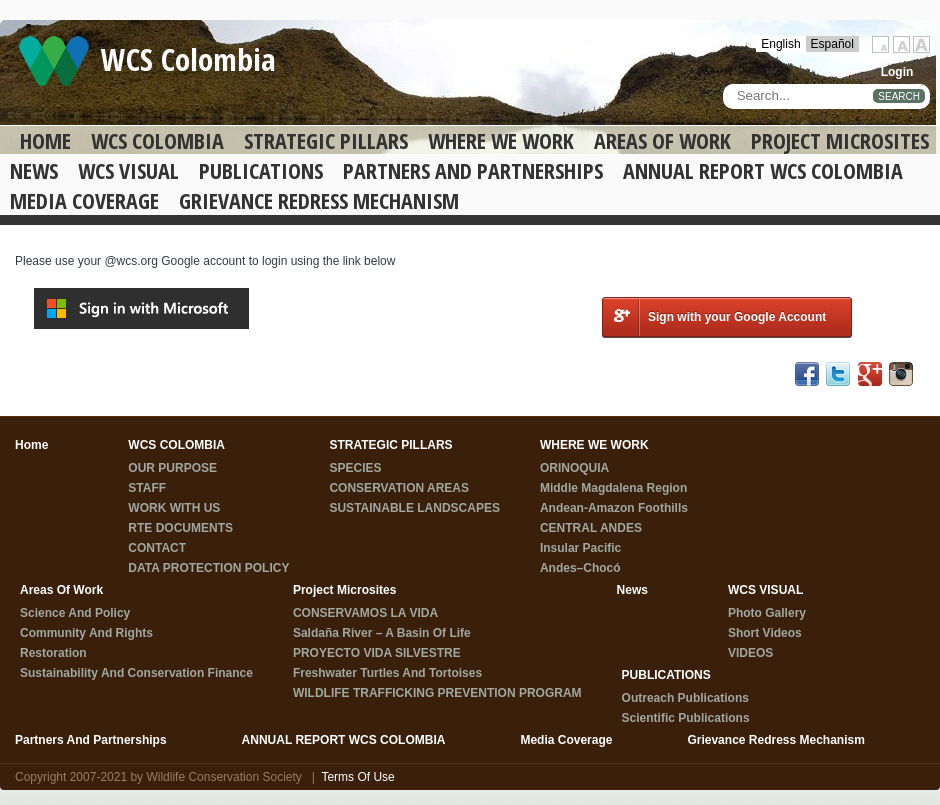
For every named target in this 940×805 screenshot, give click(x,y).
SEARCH (899, 96)
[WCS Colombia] (54, 60)
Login (897, 72)
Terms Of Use (357, 777)
